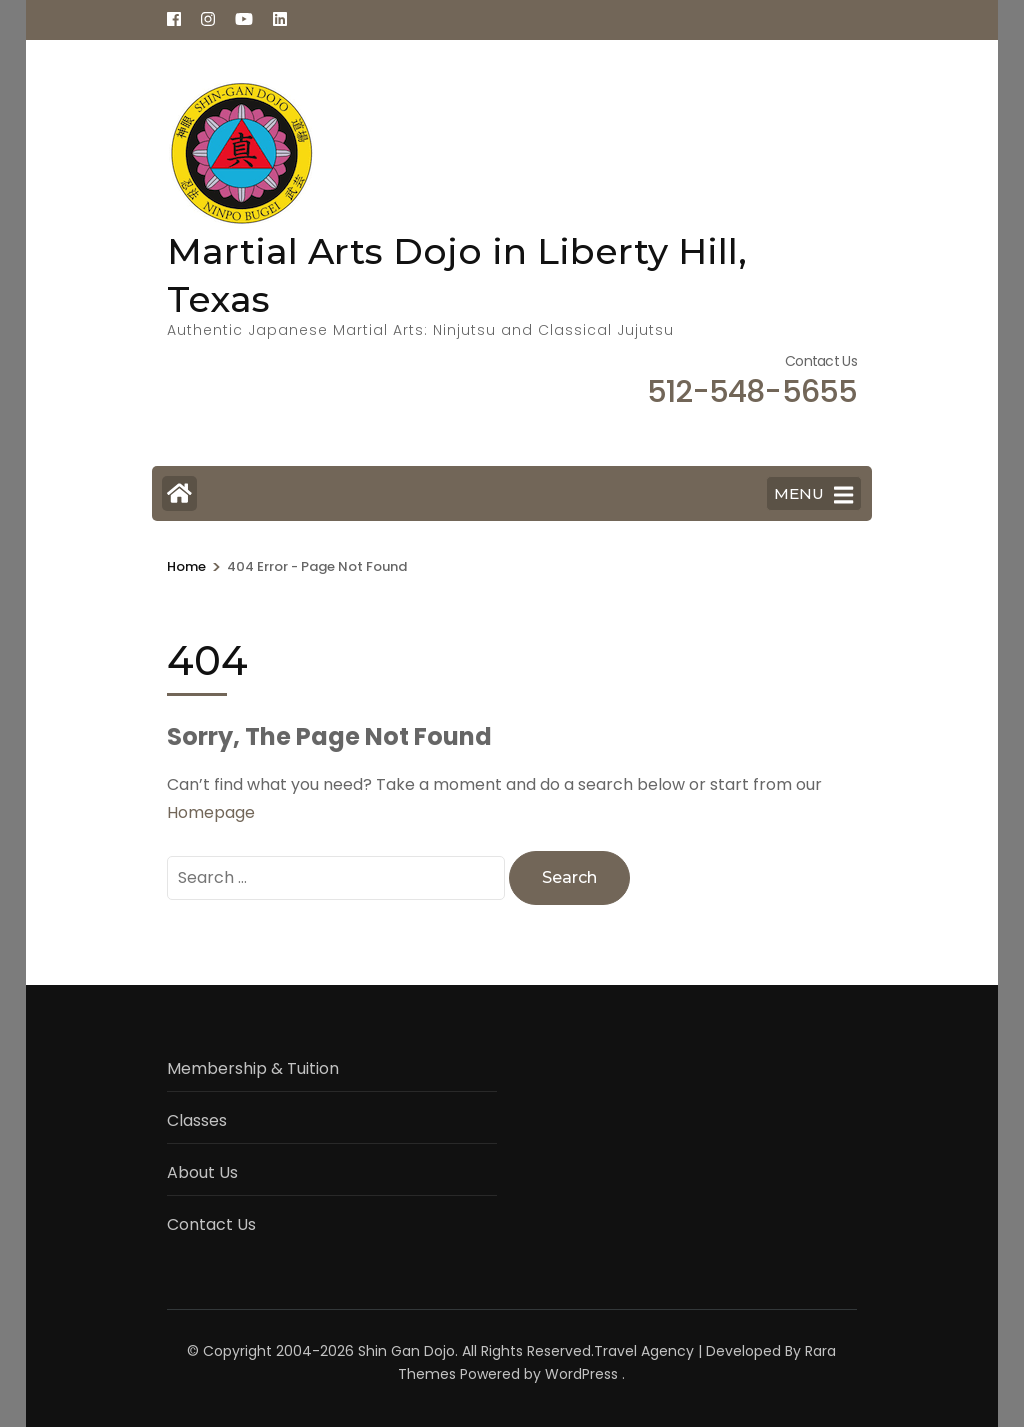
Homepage (211, 812)
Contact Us (211, 1224)
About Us (202, 1172)
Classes (197, 1120)
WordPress (581, 1374)
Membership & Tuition (253, 1068)
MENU (813, 495)
